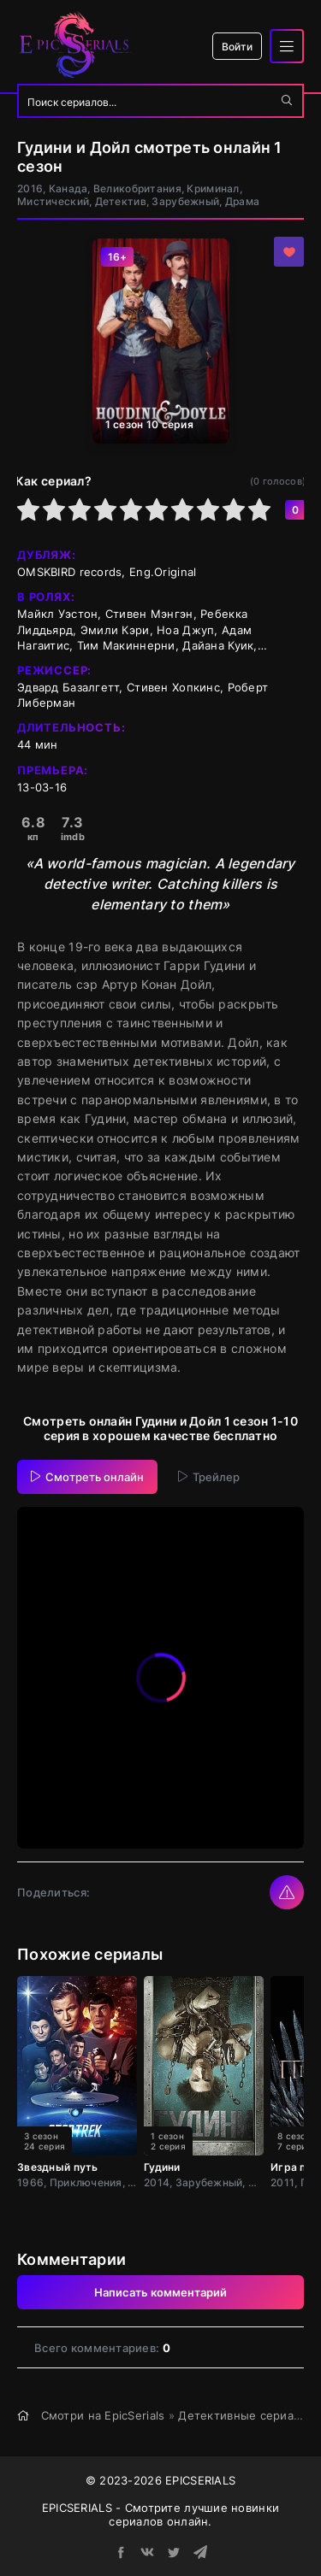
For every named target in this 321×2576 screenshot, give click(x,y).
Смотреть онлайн (87, 1477)
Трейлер (209, 1477)
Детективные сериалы (243, 2415)
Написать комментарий (160, 2292)
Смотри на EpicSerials (103, 2415)
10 (259, 509)
